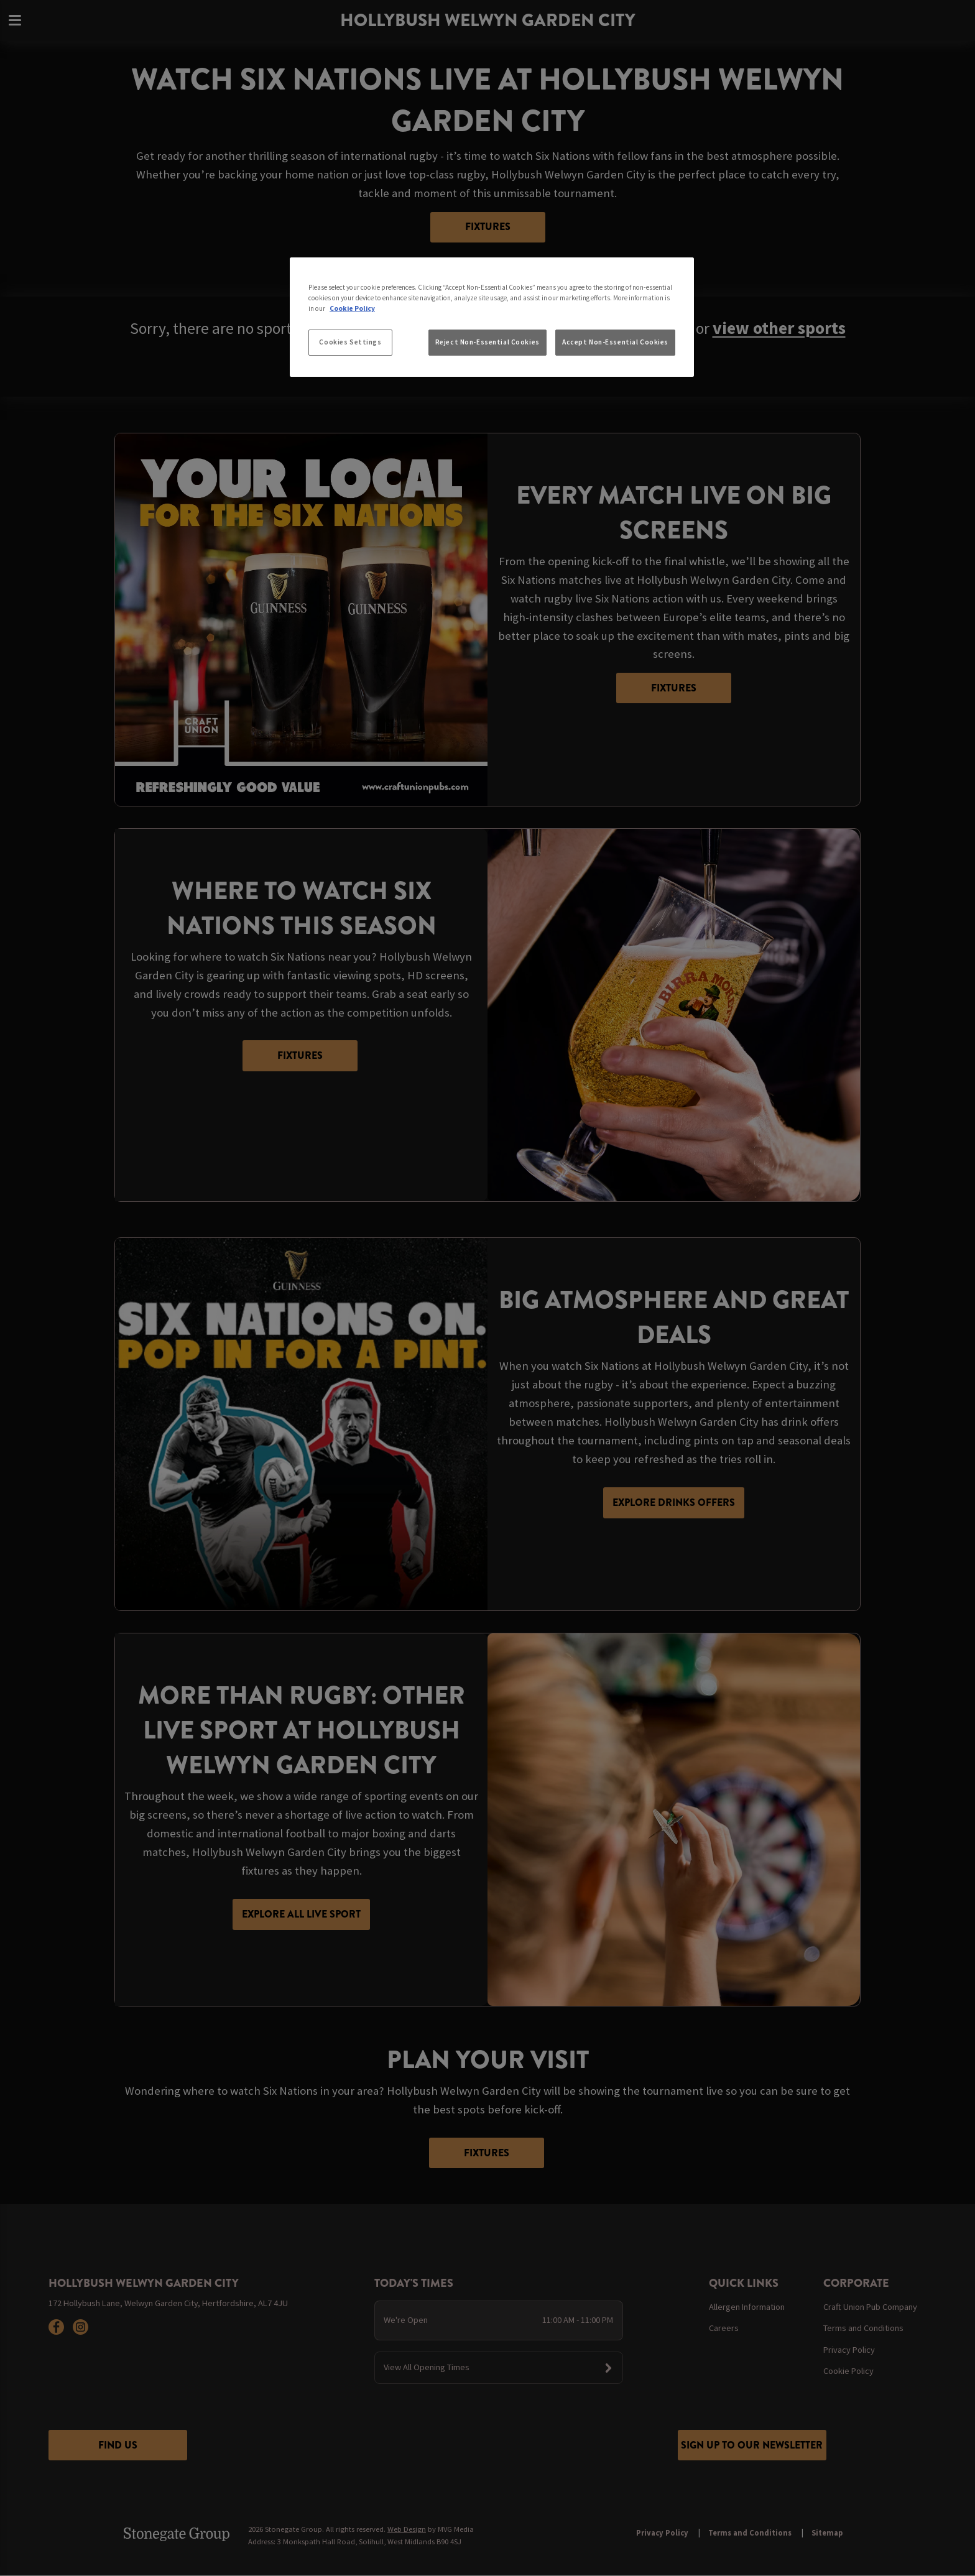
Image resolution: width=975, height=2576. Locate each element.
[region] (492, 317)
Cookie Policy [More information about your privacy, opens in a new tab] (352, 308)
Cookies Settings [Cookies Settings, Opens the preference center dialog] (350, 342)
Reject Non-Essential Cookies (487, 342)
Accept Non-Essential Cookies (615, 342)
